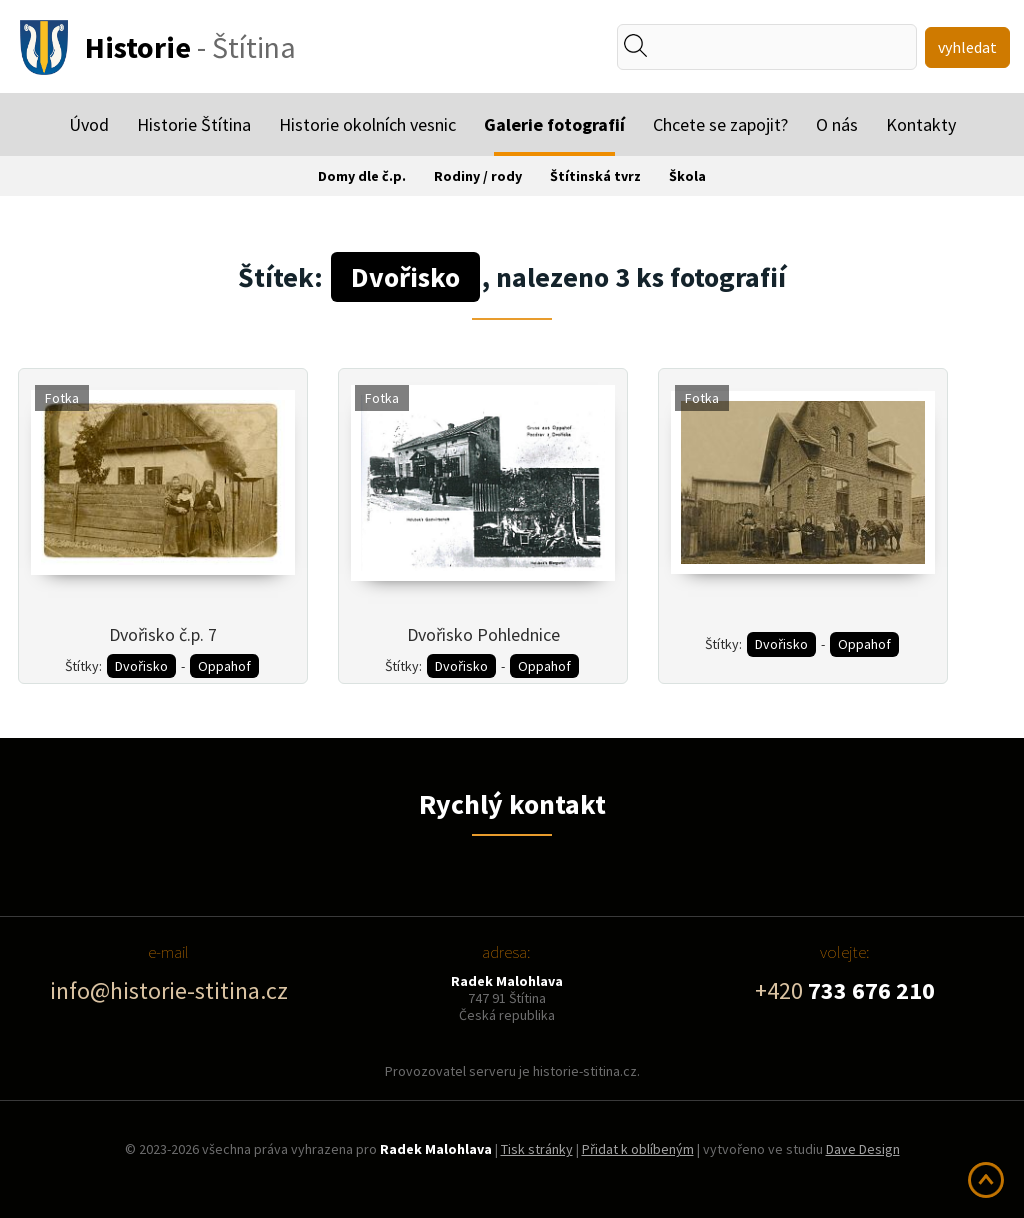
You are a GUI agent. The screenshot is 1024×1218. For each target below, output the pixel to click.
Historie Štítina (194, 124)
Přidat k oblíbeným (638, 1149)
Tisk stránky (537, 1149)
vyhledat (967, 47)
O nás (837, 124)
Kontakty (921, 124)
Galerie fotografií (554, 124)
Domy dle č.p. (362, 176)
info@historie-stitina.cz (169, 990)
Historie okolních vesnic (367, 124)
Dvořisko (141, 666)
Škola (687, 176)
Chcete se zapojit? (720, 124)
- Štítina (190, 47)
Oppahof (224, 666)
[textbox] (708, 47)
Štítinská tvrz (595, 176)
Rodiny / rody (478, 176)
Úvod (89, 124)
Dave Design (863, 1149)
